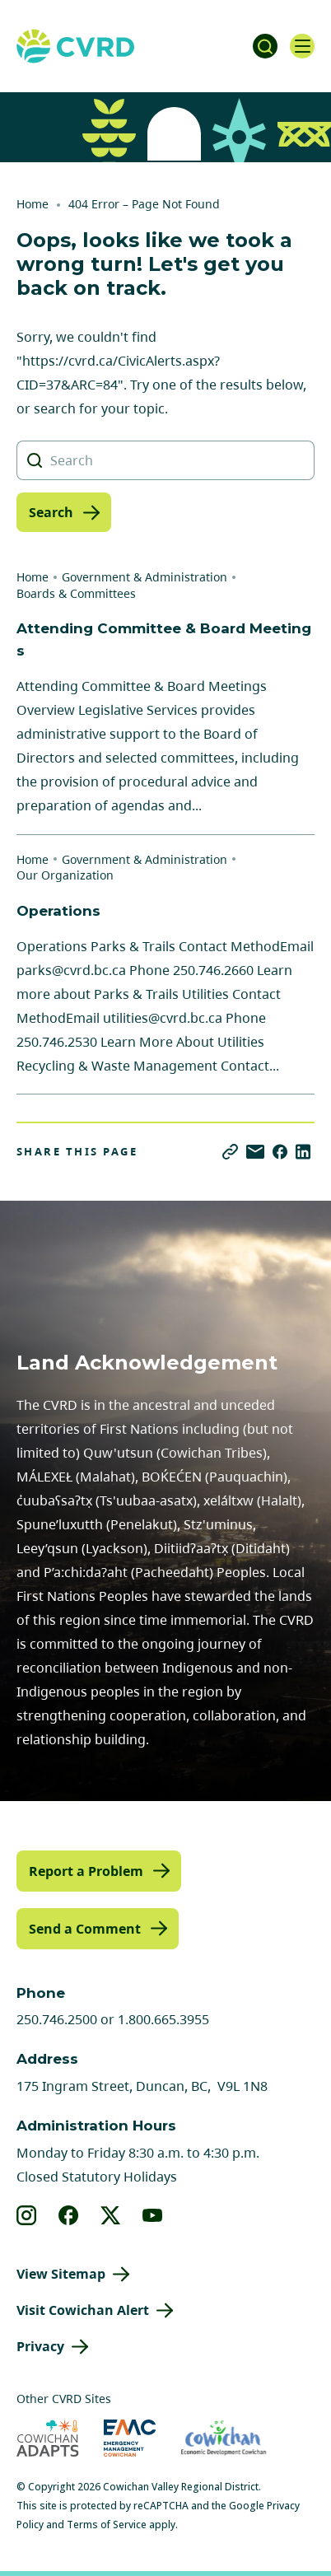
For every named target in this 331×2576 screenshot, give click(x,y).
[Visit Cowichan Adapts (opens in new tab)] (47, 2438)
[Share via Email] (255, 1152)
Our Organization (65, 875)
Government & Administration (144, 577)
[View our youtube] (152, 2215)
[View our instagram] (26, 2215)
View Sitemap (60, 2274)
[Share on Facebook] (279, 1152)
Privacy (40, 2346)
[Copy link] (230, 1152)
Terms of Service (107, 2525)
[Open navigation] (302, 46)
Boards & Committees (76, 593)
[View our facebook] (68, 2215)
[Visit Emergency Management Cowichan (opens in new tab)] (130, 2438)
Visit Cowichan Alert (82, 2310)
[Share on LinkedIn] (303, 1152)
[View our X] (110, 2215)
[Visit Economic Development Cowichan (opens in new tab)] (223, 2438)
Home (32, 204)
